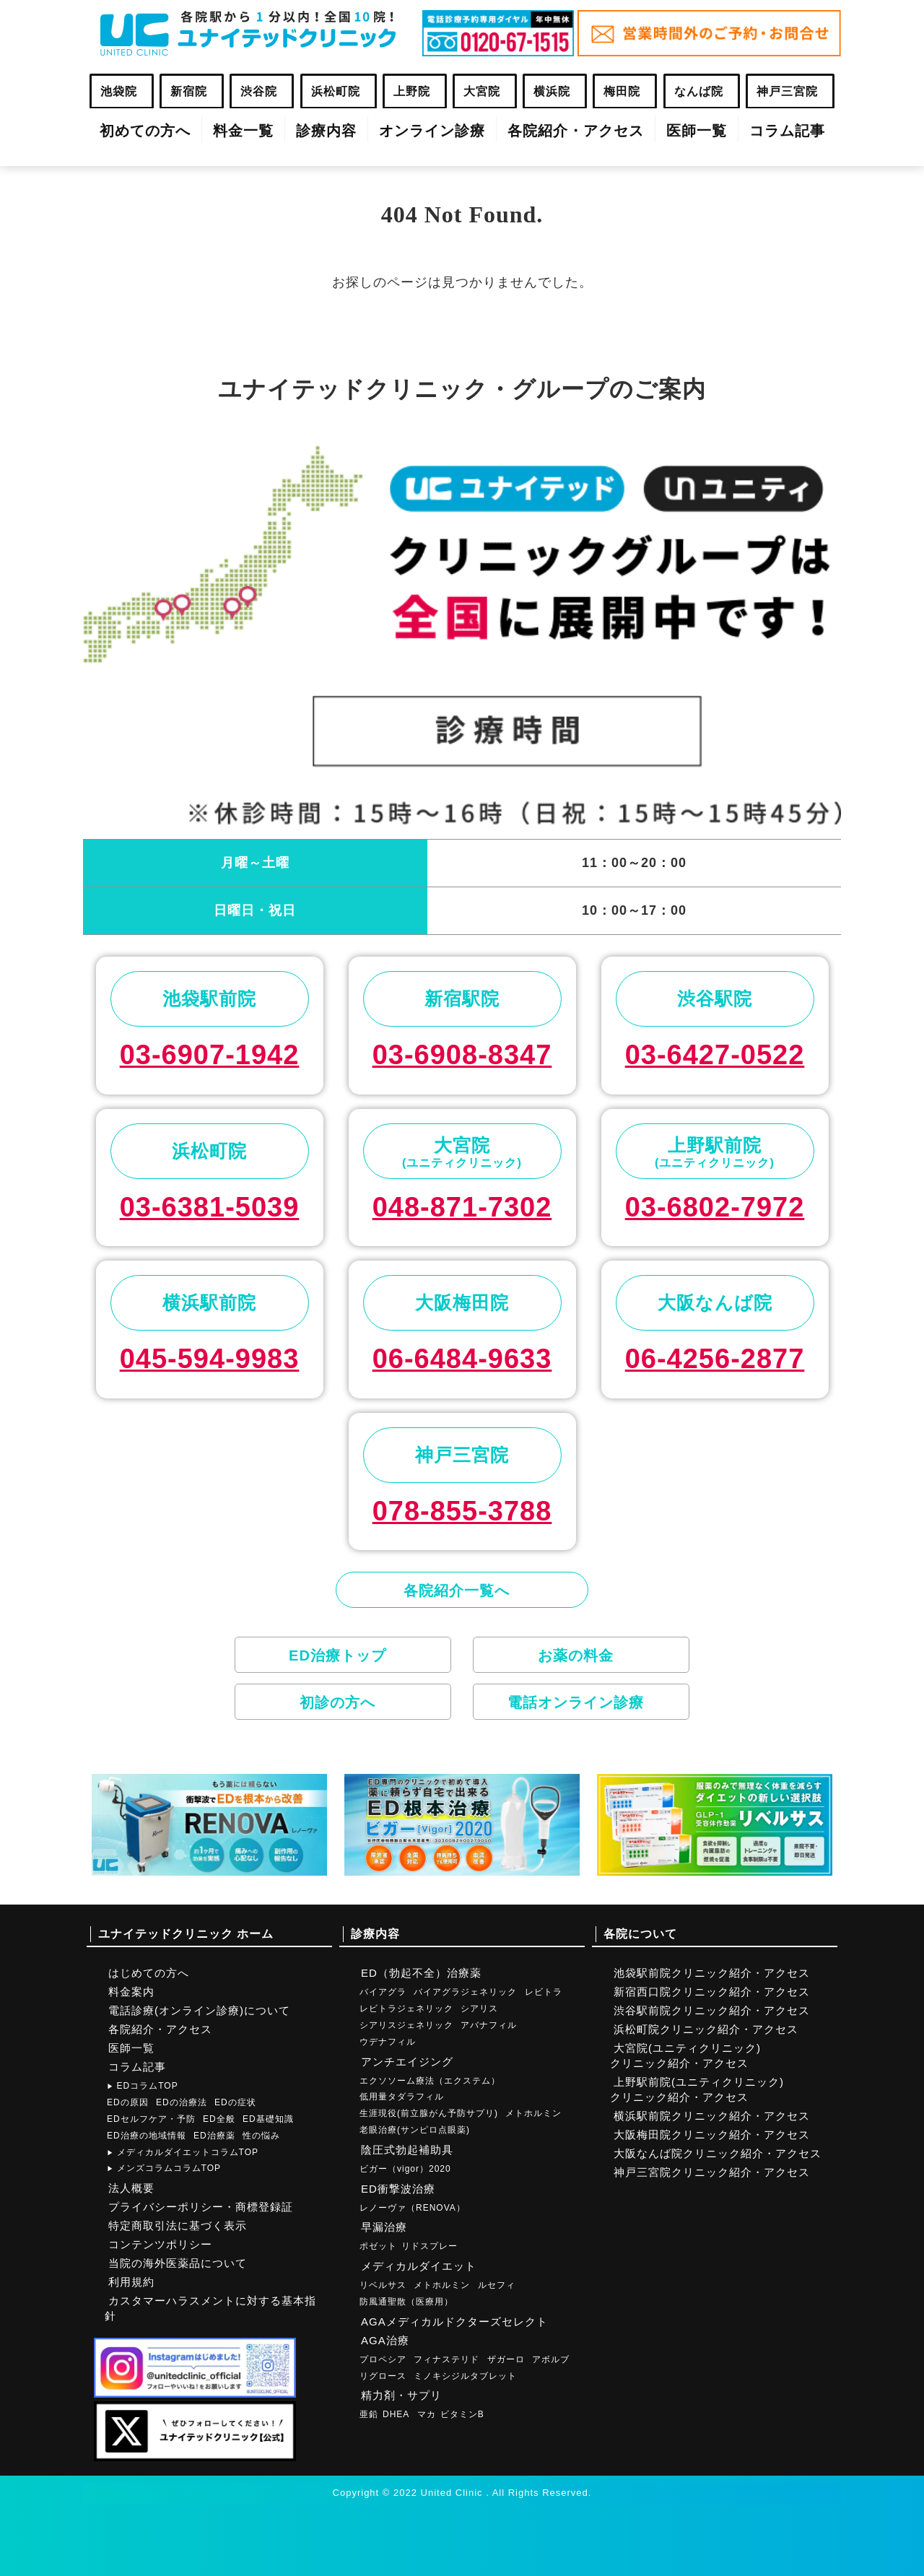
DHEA (396, 2414)
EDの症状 (235, 2102)
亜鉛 (368, 2414)
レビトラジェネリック (406, 2008)
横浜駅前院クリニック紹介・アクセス (712, 2116)
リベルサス (382, 2285)
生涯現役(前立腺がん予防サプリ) (428, 2113)
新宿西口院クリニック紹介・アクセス (712, 1991)
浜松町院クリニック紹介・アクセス (706, 2029)
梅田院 (621, 91)
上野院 (411, 91)
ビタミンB (462, 2414)
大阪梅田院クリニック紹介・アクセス (712, 2134)
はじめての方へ (148, 1973)
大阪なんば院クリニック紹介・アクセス (717, 2153)
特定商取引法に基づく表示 (177, 2225)
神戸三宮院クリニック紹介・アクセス (712, 2172)
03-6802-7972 (715, 1207)
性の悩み (261, 2136)
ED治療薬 (214, 2136)
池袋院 (118, 91)
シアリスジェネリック (406, 2025)
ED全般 (219, 2119)
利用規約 (131, 2282)
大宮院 (481, 91)
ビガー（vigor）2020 (405, 2169)
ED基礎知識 (268, 2119)
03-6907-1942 (210, 1055)
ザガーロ (506, 2359)
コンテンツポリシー (160, 2244)
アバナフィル (489, 2025)
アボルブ (551, 2359)
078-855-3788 (462, 1511)
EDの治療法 (181, 2102)
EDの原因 (128, 2102)
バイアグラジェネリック (465, 1992)
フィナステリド (446, 2359)
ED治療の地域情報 (146, 2136)
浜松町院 (335, 91)
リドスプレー (429, 2246)
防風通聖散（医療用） (406, 2302)
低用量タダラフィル (401, 2097)
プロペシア (382, 2359)
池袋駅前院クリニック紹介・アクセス (712, 1973)
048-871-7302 (462, 1207)
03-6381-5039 (210, 1207)
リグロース (382, 2376)
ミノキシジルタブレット (465, 2376)
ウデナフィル (387, 2042)
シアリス (479, 2008)
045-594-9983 (210, 1359)
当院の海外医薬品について (177, 2263)
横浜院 (551, 91)
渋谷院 (258, 91)
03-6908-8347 (462, 1055)
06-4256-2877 (715, 1359)
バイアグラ (382, 1992)
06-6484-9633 (462, 1359)
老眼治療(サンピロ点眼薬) (414, 2130)
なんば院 (698, 91)
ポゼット (378, 2246)
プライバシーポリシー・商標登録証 (200, 2207)
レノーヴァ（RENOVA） (412, 2208)
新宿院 (188, 91)
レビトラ (543, 1992)
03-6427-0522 (715, 1055)
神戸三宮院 (787, 91)
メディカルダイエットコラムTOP (182, 2152)
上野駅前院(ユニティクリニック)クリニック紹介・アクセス (697, 2089)
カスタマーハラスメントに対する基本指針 (210, 2308)
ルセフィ (496, 2285)
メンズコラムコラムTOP (164, 2168)
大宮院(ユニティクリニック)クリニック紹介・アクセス (685, 2055)
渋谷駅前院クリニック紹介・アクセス (712, 2010)
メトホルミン (533, 2113)
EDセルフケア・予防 (151, 2119)
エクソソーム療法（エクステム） (429, 2081)
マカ (426, 2414)
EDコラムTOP (142, 2086)
